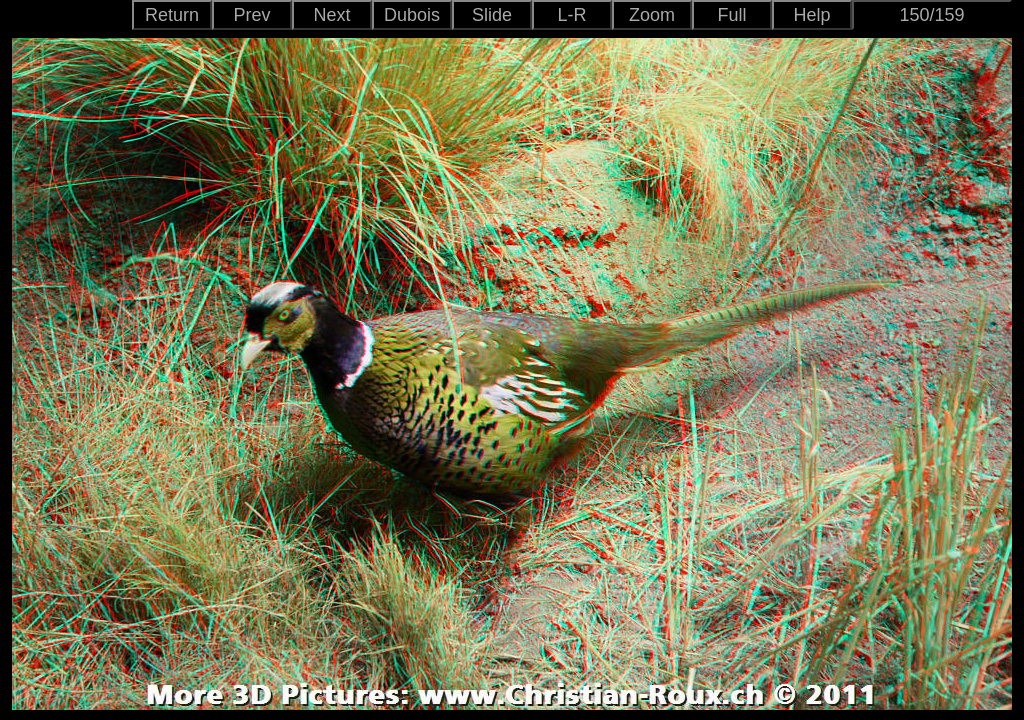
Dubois (412, 15)
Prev (251, 15)
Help (811, 15)
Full (731, 15)
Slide (492, 15)
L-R (571, 15)
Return (172, 15)
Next (331, 15)
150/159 (931, 15)
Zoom (652, 15)
